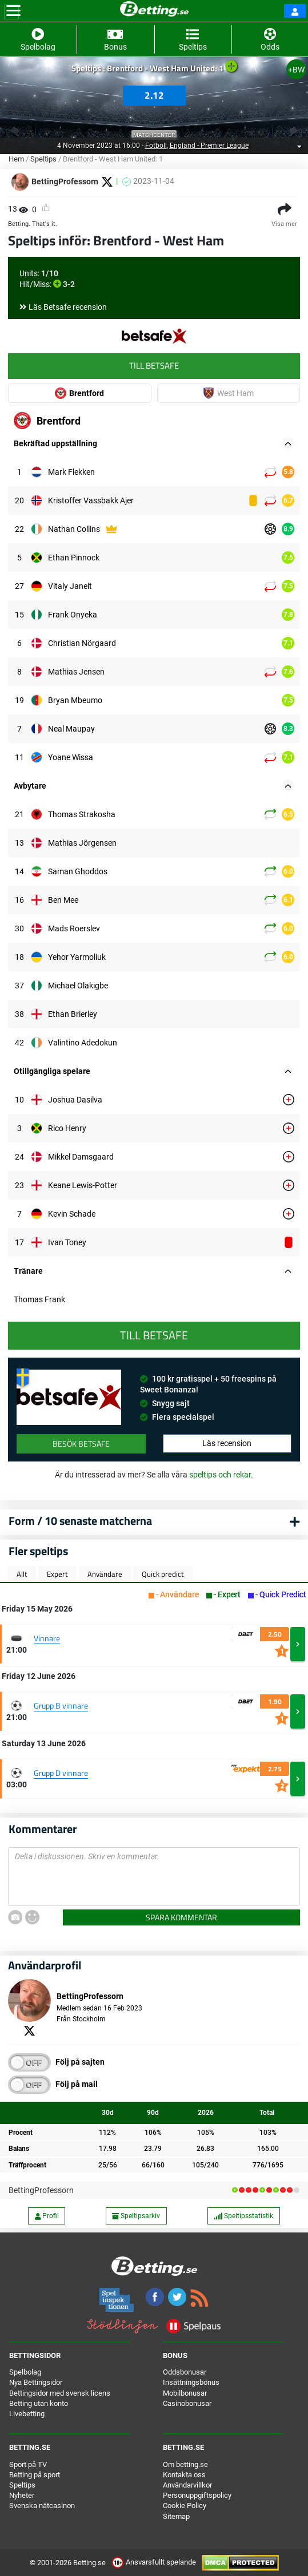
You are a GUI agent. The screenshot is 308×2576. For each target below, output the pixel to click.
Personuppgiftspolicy (197, 2495)
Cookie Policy (184, 2505)
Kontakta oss (184, 2474)
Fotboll (156, 146)
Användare (104, 1574)
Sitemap (176, 2516)
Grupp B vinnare (61, 1705)
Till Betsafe (154, 365)
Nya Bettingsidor (35, 2382)
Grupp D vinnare (61, 1773)
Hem (16, 159)
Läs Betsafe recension (68, 307)
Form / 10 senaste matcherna (80, 1520)
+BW (296, 69)
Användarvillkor (187, 2485)
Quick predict (163, 1574)
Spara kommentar (181, 1917)
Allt (22, 1574)
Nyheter (21, 2495)
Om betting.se (185, 2464)
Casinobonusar (187, 2403)
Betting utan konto (38, 2403)
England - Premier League (209, 146)
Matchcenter (154, 135)
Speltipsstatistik (243, 2216)
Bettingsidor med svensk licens (59, 2393)
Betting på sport (34, 2474)
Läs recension (226, 1443)
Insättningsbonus (191, 2382)
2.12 (154, 95)
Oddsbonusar (184, 2372)
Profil (47, 2216)
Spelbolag (25, 2372)
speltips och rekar (220, 1474)
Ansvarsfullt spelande (154, 2562)
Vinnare (47, 1638)
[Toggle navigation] (13, 11)
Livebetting (27, 2413)
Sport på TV (28, 2464)
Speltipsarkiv (136, 2216)
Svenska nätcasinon (42, 2505)
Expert (57, 1574)
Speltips (43, 159)
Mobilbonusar (185, 2393)
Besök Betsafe (81, 1443)
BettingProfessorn (41, 2190)
